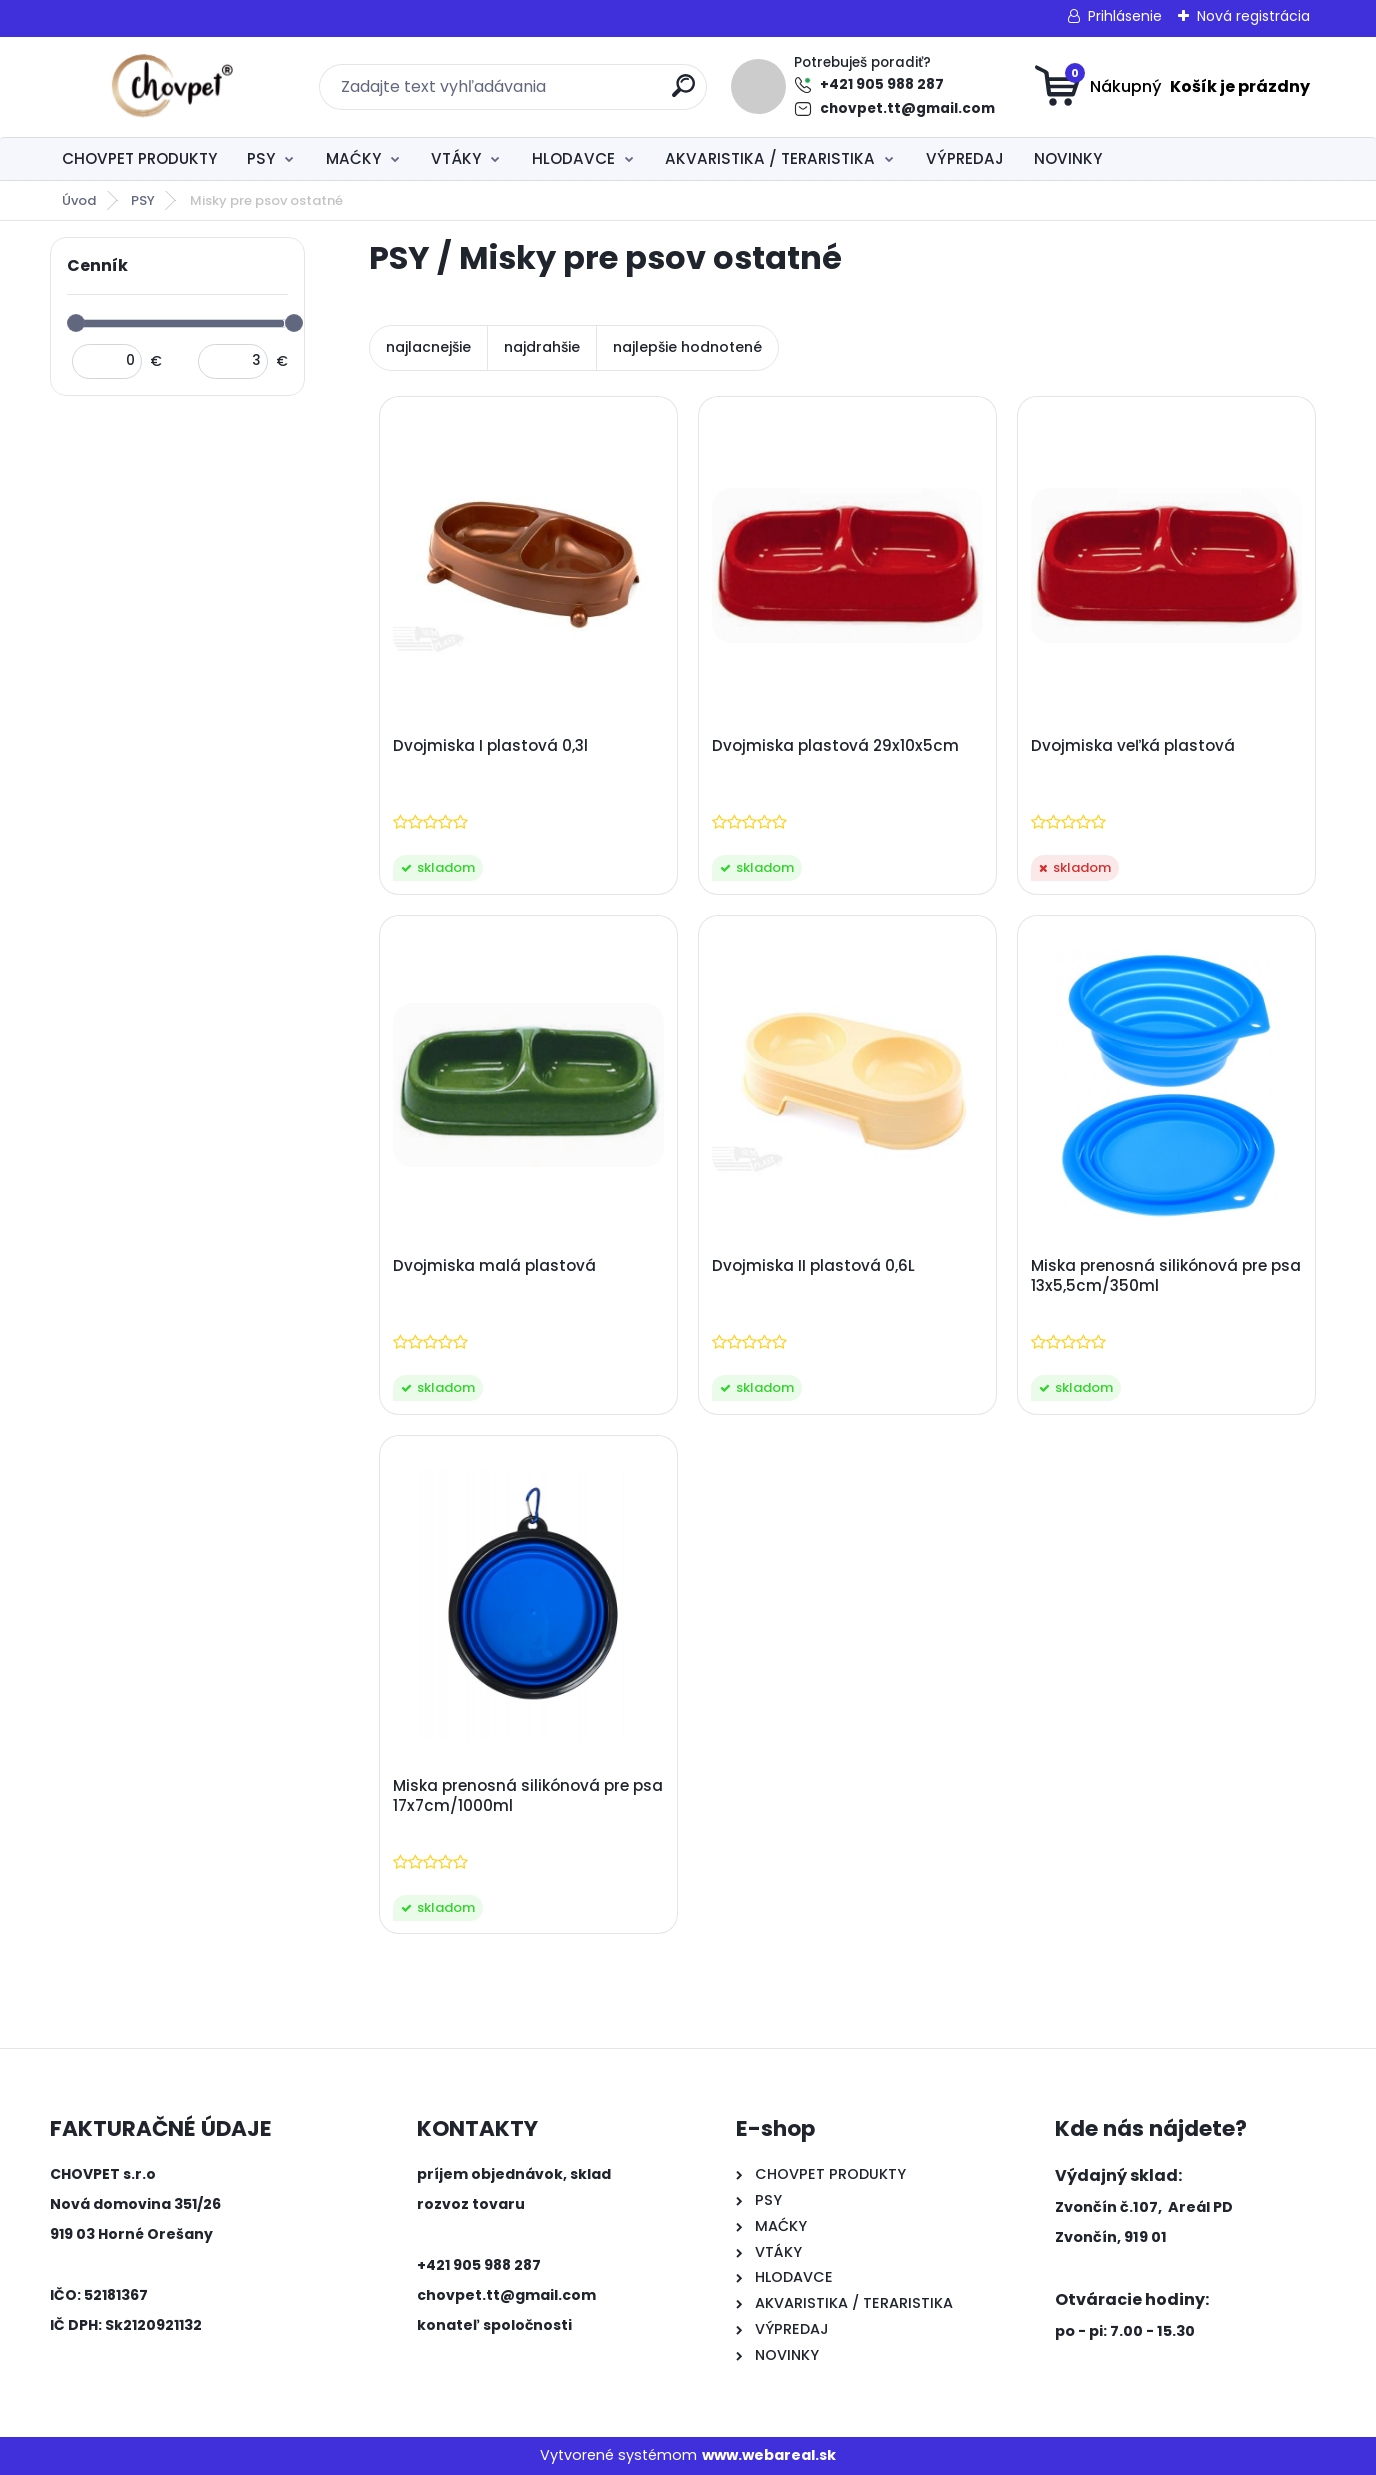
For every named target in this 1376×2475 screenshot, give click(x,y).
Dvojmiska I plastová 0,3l (490, 746)
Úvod (79, 200)
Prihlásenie (1125, 16)
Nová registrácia (1253, 16)
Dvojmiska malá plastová (494, 1266)
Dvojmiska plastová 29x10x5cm (835, 746)
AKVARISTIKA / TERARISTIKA (770, 158)
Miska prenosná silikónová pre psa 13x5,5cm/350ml (1166, 1276)
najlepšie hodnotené (687, 347)
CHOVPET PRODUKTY (139, 158)
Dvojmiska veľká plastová (1133, 746)
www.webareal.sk (769, 2455)
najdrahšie (542, 347)
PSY (261, 158)
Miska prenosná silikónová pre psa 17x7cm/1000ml (528, 1796)
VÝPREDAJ (965, 158)
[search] (683, 93)
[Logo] (172, 87)
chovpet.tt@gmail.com (907, 108)
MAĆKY (353, 158)
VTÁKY (456, 158)
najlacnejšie (428, 347)
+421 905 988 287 (882, 84)
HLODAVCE (573, 158)
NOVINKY (1068, 158)
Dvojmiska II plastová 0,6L (813, 1266)
